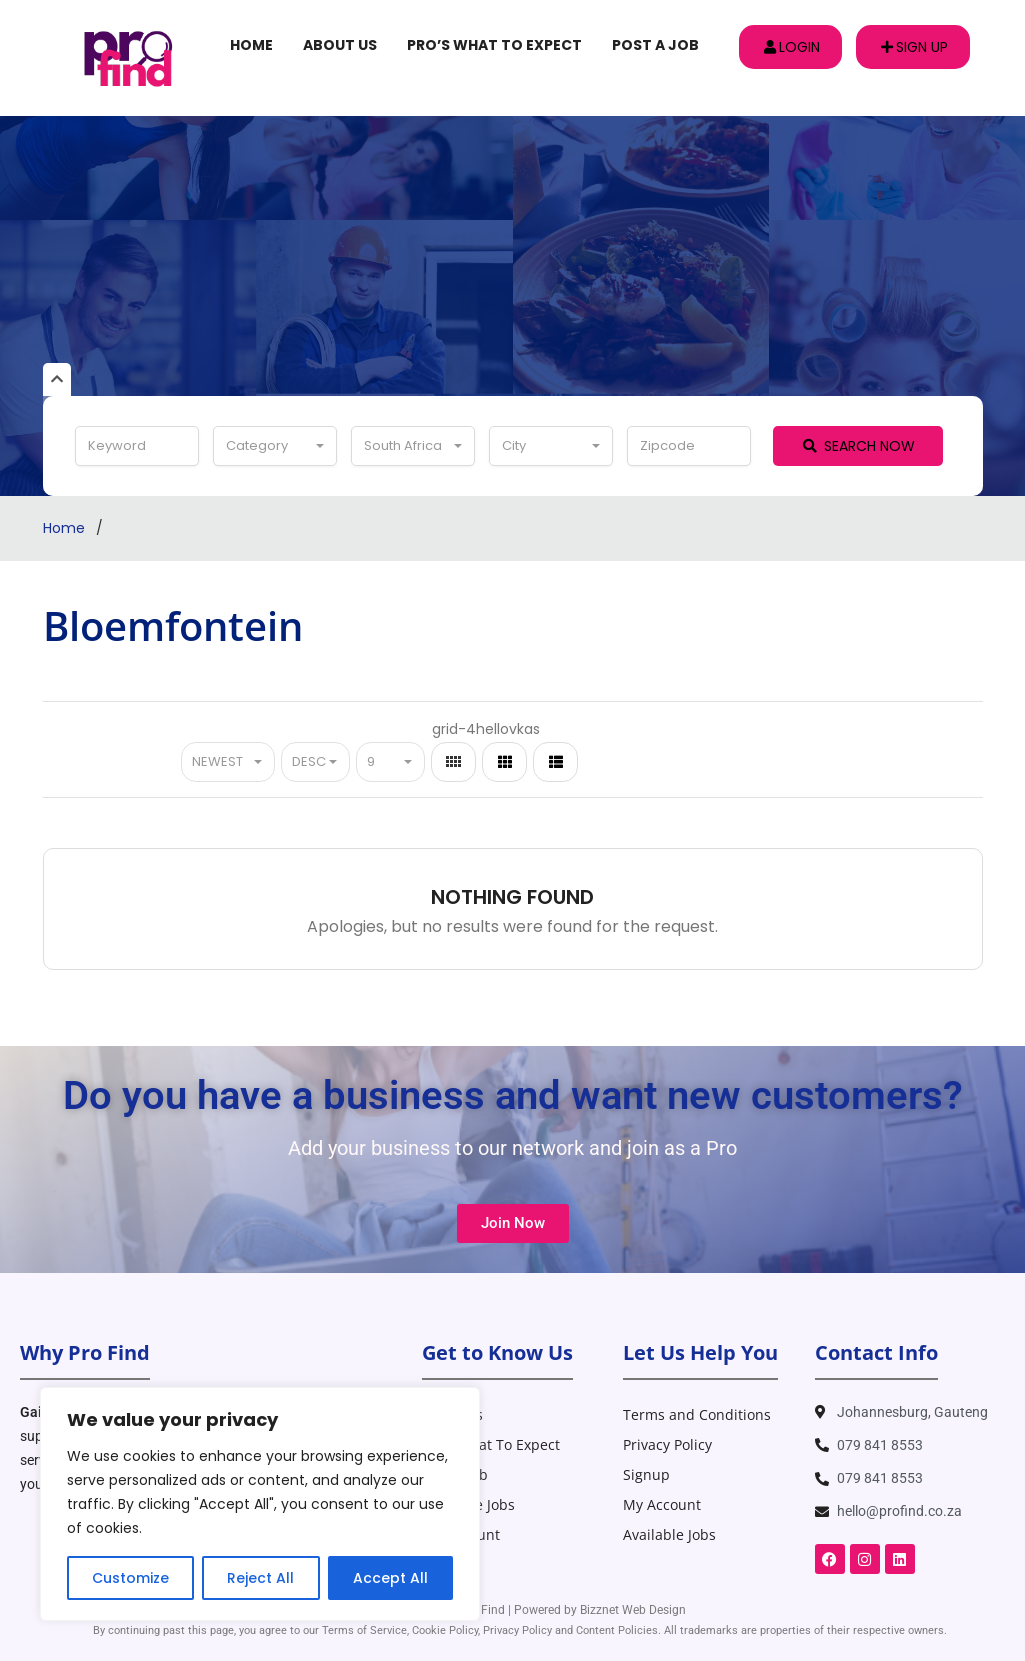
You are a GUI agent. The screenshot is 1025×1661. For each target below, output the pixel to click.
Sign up (914, 47)
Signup (646, 1474)
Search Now (859, 446)
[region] (260, 1504)
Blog (436, 1564)
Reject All (260, 1578)
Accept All (390, 1578)
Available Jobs (468, 1504)
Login (792, 47)
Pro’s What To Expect (494, 45)
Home (251, 45)
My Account (461, 1534)
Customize (130, 1578)
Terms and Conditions (697, 1414)
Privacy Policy (667, 1444)
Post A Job (655, 45)
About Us (340, 45)
